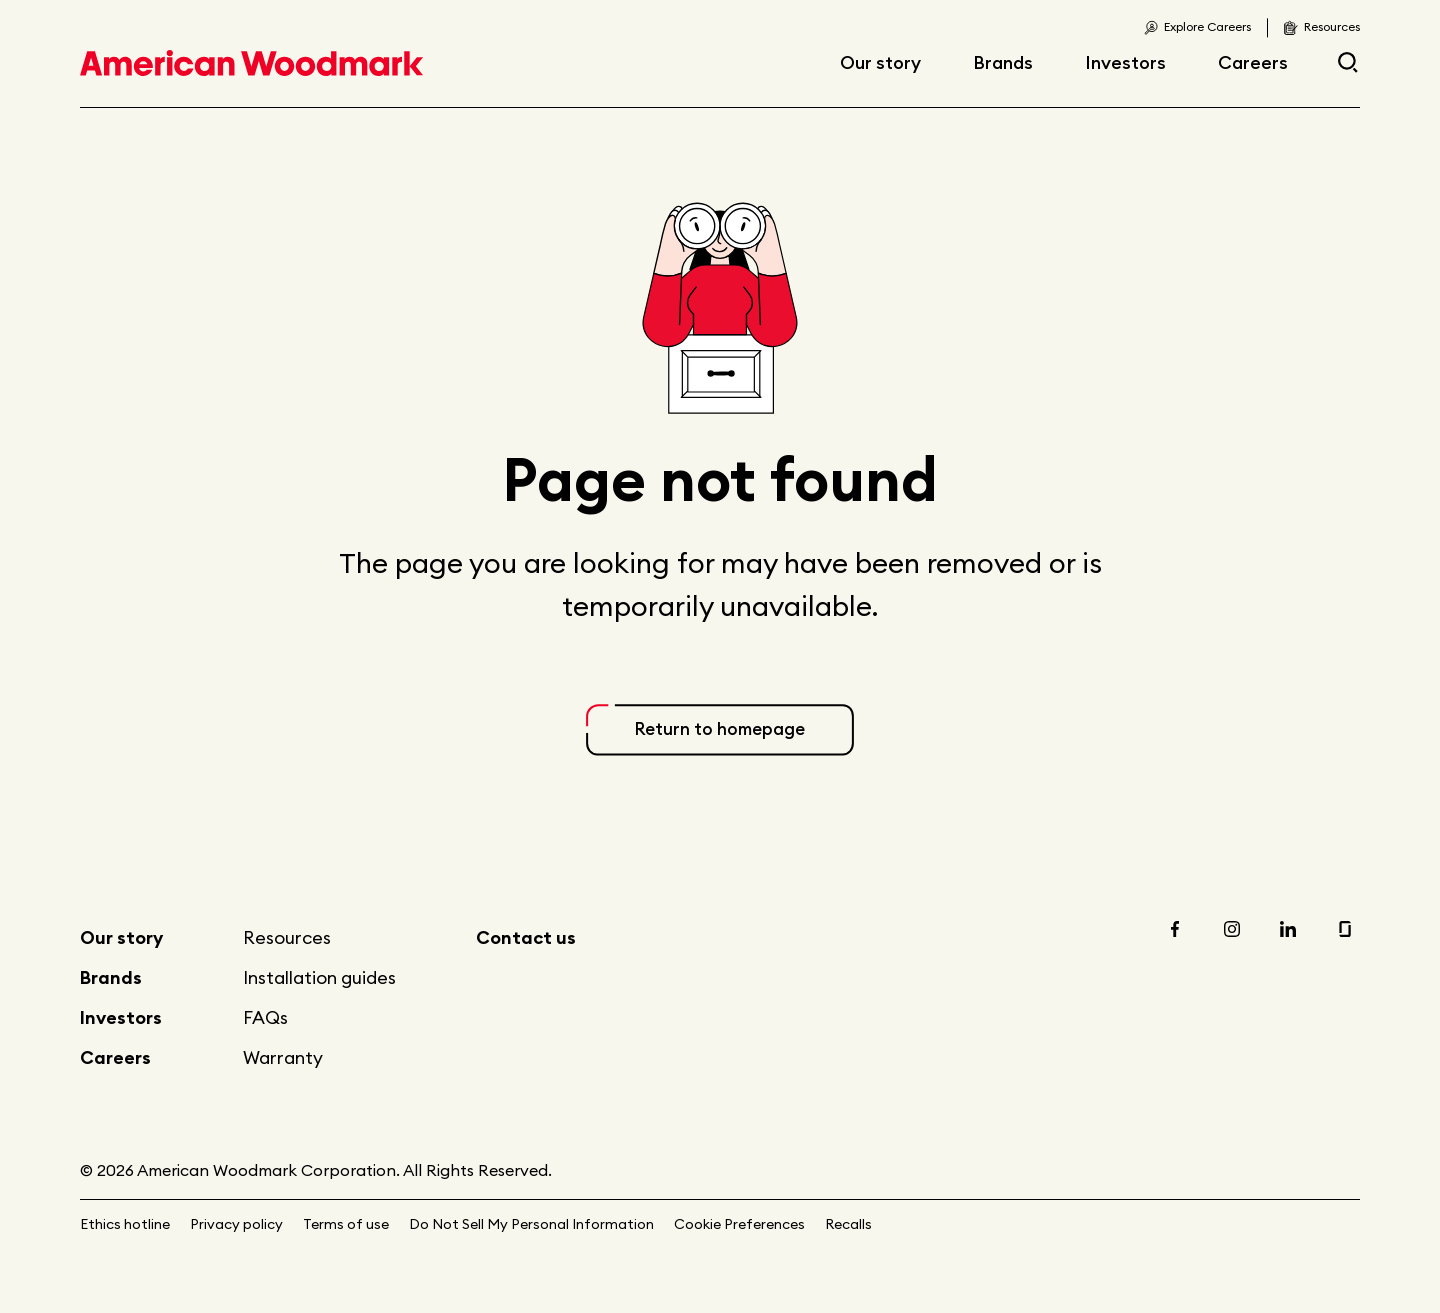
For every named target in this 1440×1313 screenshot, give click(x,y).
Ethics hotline (125, 1224)
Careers (1253, 62)
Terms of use (346, 1224)
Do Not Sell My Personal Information (531, 1224)
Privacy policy (236, 1224)
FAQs (265, 1017)
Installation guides (319, 977)
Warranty (283, 1057)
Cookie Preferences (739, 1224)
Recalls (848, 1224)
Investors (1125, 62)
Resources (287, 937)
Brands (1003, 62)
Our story (880, 62)
